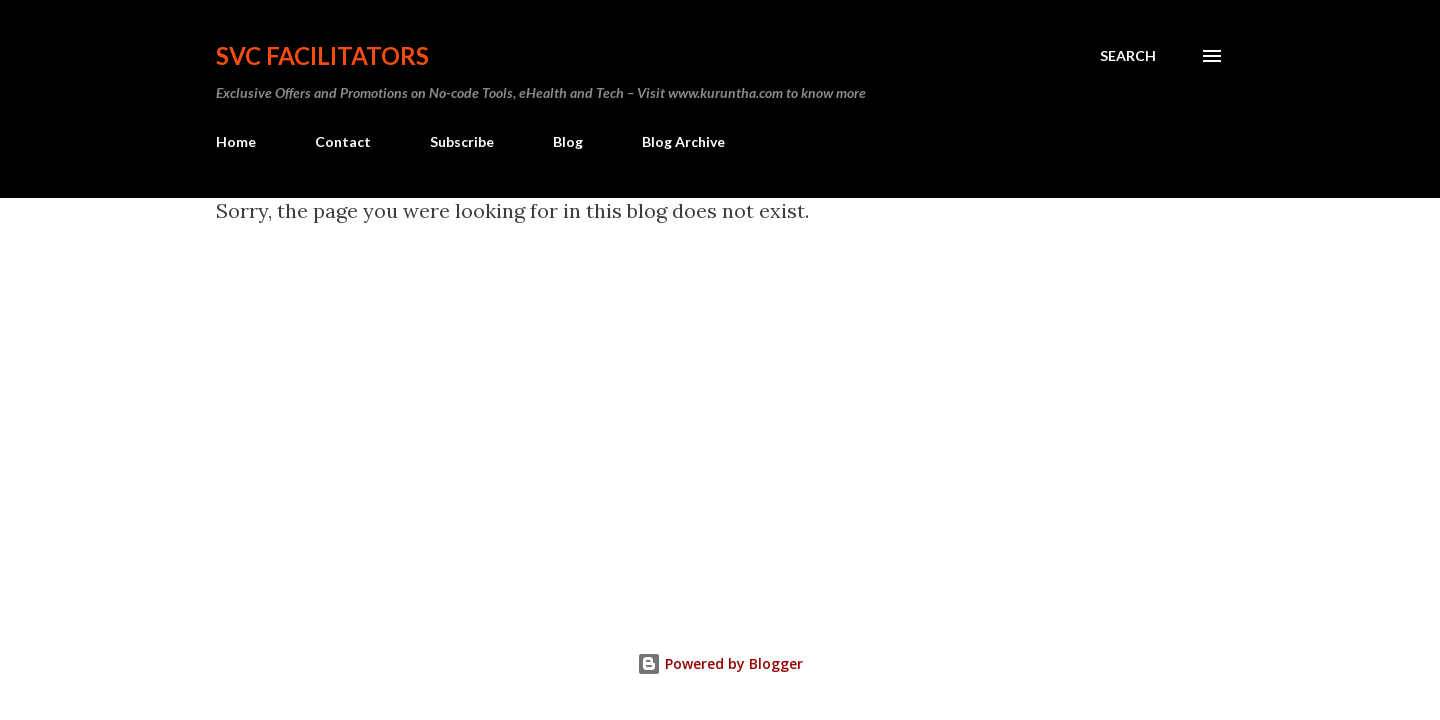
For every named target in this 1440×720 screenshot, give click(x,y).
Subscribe (462, 141)
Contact (343, 141)
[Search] (1128, 56)
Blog (568, 141)
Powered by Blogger (720, 663)
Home (236, 141)
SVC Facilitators (322, 55)
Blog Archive (683, 141)
